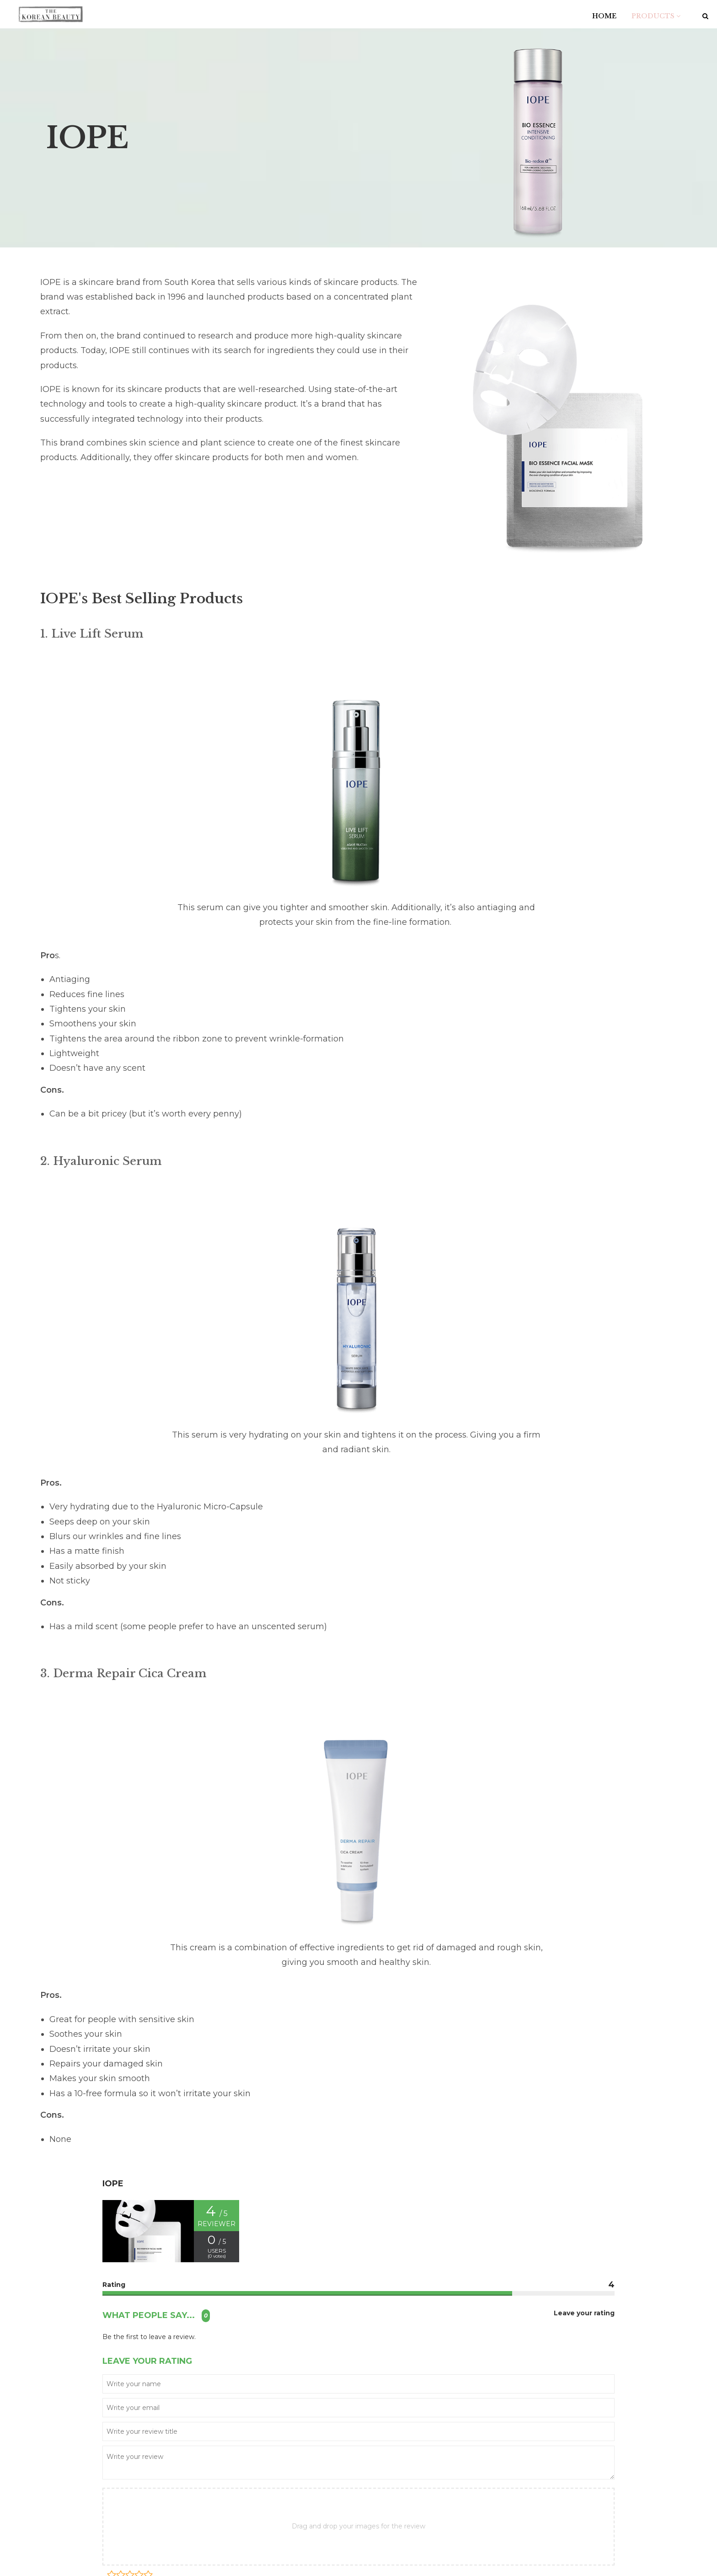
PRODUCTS (655, 16)
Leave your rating (584, 2313)
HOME (604, 16)
